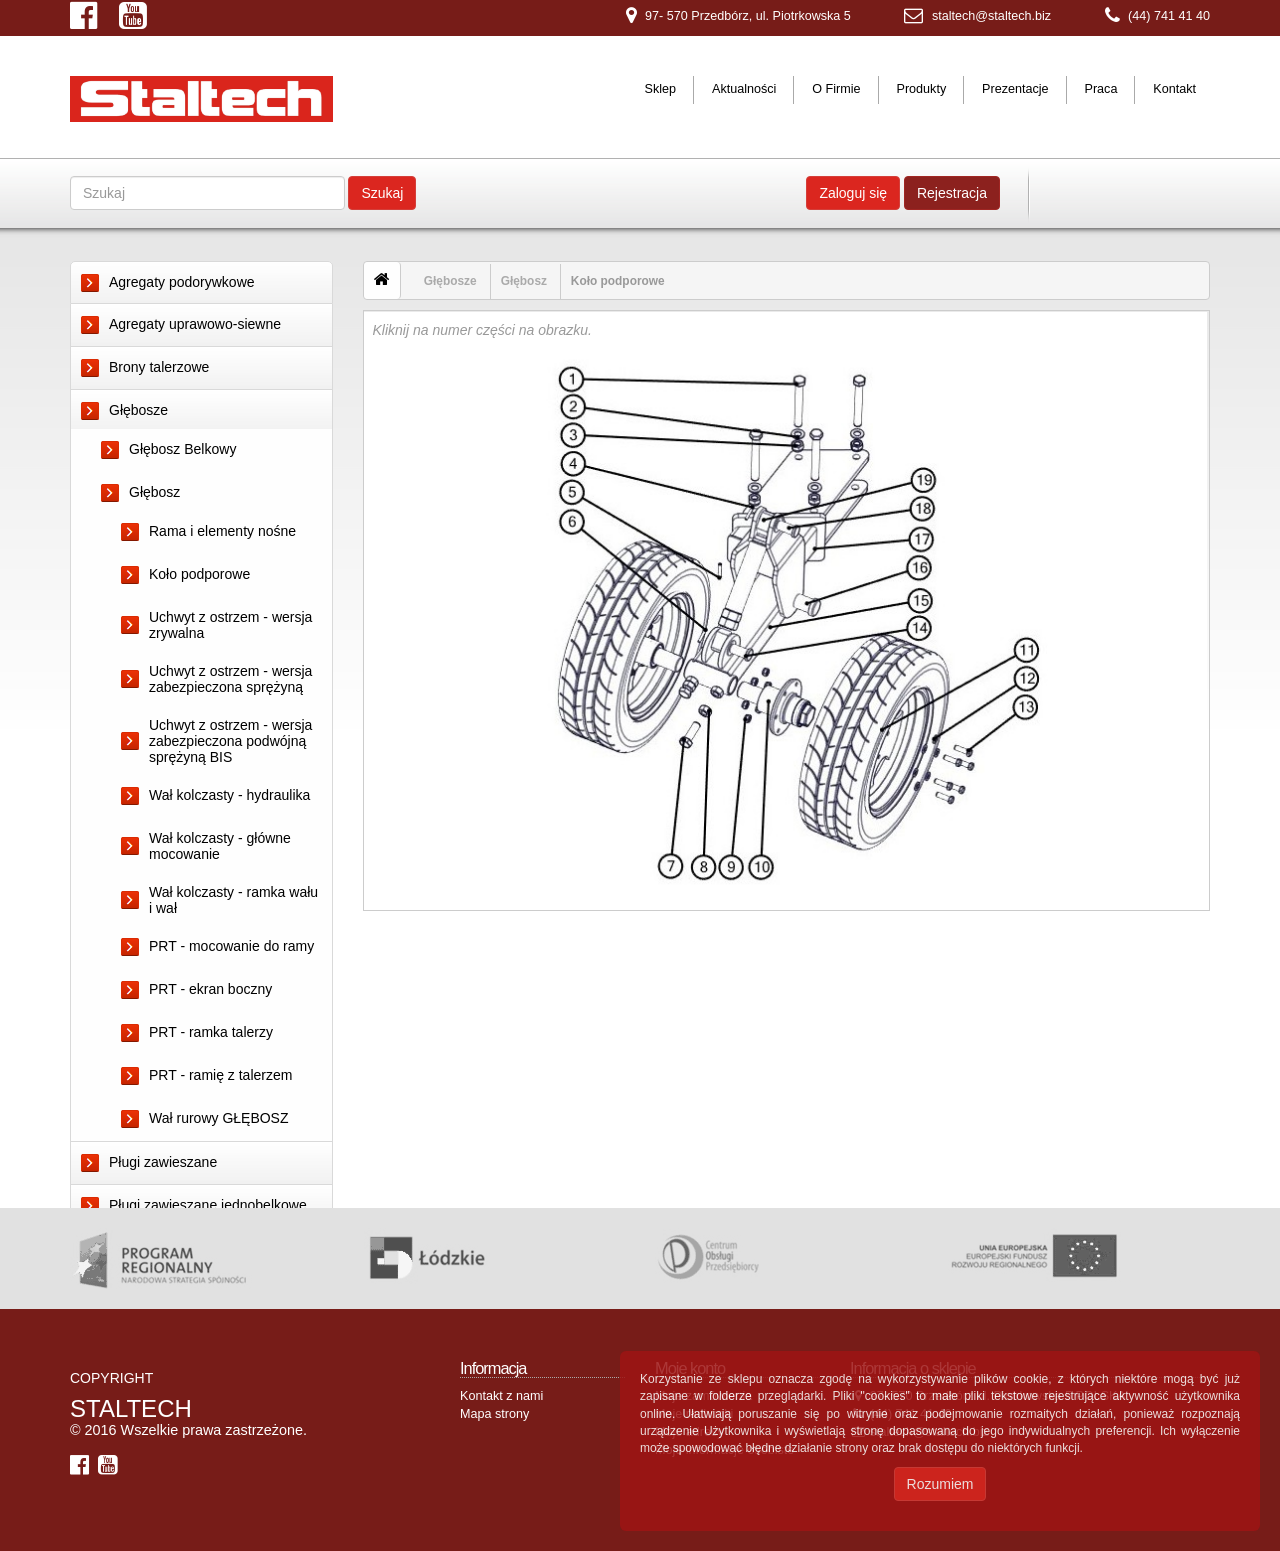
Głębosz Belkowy (182, 449)
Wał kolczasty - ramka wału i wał (233, 900)
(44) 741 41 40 (1169, 16)
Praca (1100, 89)
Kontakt (1174, 89)
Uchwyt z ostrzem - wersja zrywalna (230, 625)
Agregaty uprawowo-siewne (195, 324)
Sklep (661, 89)
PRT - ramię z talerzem (220, 1075)
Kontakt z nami (501, 1426)
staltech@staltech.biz (991, 16)
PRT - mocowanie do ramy (231, 946)
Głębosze (138, 410)
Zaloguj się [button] (853, 193)
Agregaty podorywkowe (182, 282)
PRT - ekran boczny (210, 989)
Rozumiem (940, 1484)
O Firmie (836, 89)
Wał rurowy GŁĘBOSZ (219, 1118)
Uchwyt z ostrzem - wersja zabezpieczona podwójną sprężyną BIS (230, 741)
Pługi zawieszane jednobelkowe (208, 1205)
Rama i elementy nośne (222, 531)
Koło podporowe (199, 574)
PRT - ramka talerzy (211, 1032)
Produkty (921, 89)
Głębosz (154, 492)
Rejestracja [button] (952, 193)
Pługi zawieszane (163, 1162)
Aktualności (744, 89)
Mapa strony (494, 1444)
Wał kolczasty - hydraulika (229, 795)
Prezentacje (1015, 89)
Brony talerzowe (159, 367)
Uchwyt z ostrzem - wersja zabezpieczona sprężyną (230, 679)
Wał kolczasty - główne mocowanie (220, 846)
